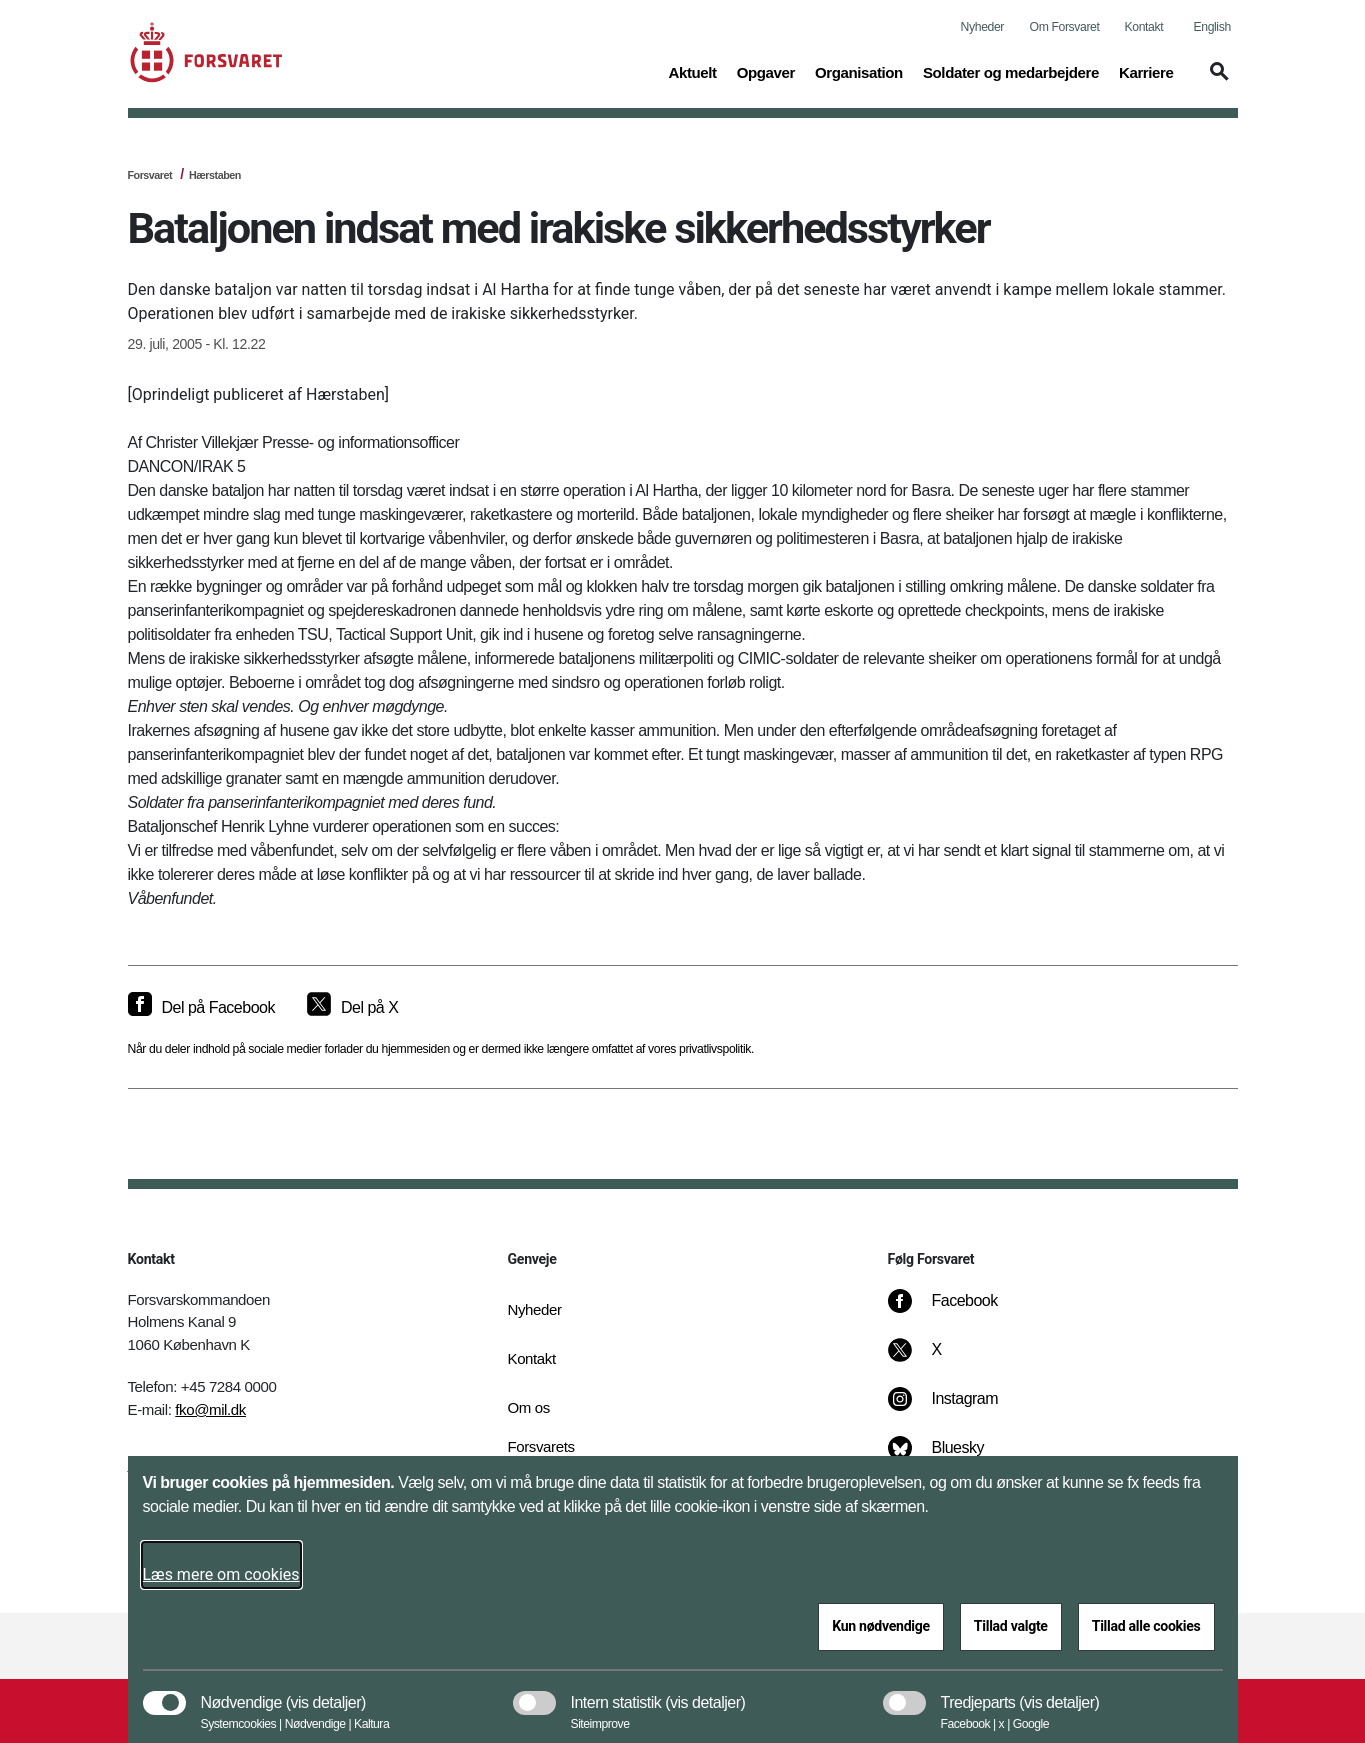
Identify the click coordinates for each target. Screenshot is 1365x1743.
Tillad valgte (1011, 1626)
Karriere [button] (1146, 71)
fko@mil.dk (210, 1409)
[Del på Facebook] (201, 1008)
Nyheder (982, 27)
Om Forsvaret (1065, 27)
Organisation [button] (859, 71)
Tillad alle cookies (1146, 1626)
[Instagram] (956, 1409)
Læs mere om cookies (221, 1574)
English (1212, 27)
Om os (529, 1407)
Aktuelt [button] (692, 71)
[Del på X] (352, 1008)
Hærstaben (215, 175)
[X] (937, 1360)
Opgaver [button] (766, 71)
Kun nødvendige (881, 1626)
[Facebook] (956, 1311)
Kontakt (1144, 27)
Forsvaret (150, 175)
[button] (1216, 81)
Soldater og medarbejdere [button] (1011, 71)
